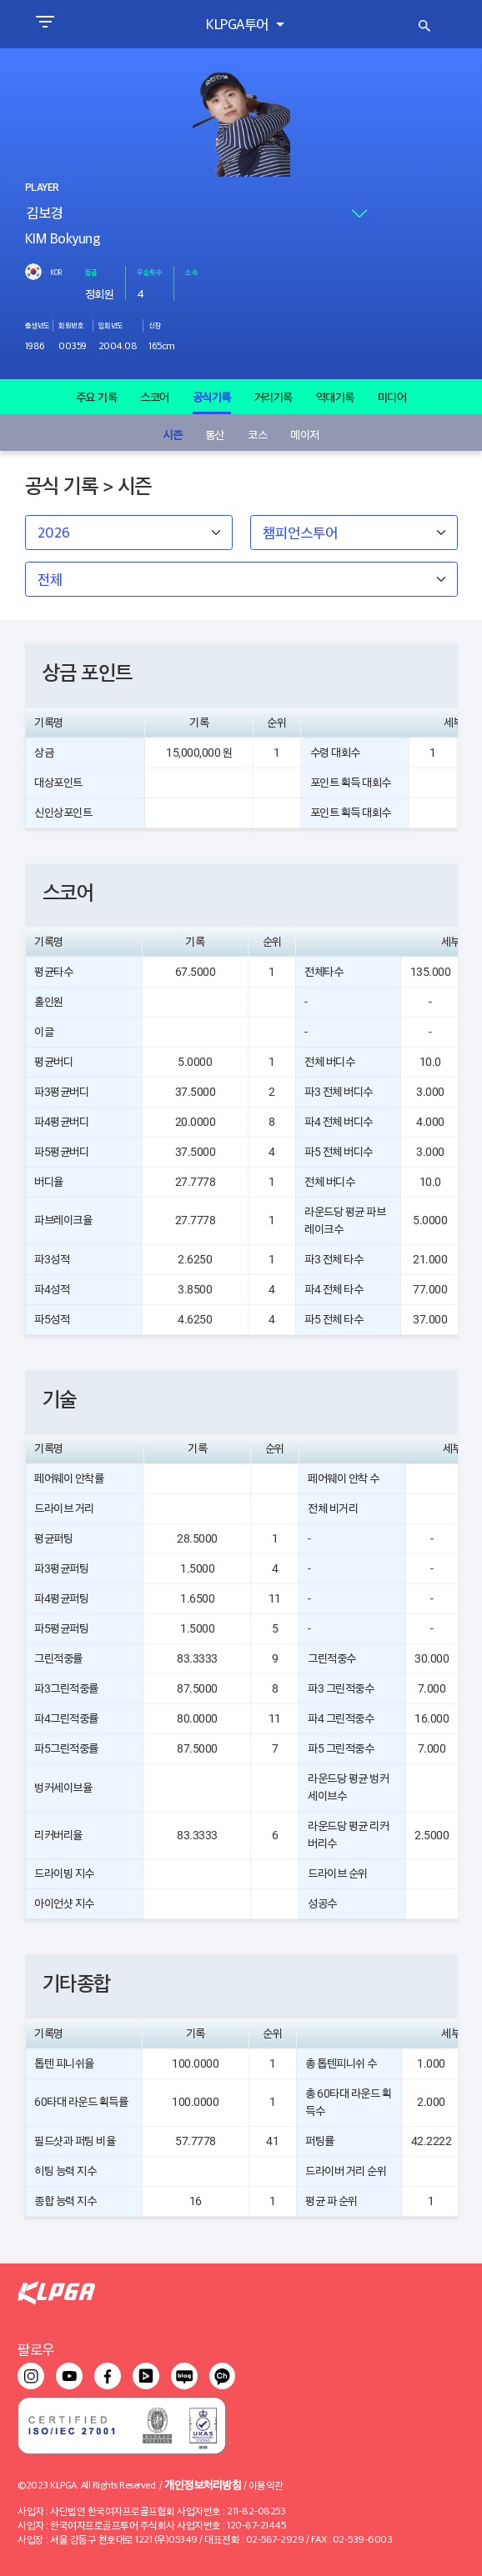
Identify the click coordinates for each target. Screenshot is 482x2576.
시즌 (172, 434)
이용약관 (266, 2484)
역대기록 (335, 396)
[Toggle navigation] (44, 24)
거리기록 (273, 396)
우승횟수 (149, 272)
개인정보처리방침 (202, 2484)
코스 (257, 434)
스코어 (154, 396)
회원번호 (70, 325)
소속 (191, 272)
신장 (154, 325)
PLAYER (41, 187)
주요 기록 (97, 396)
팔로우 (36, 2349)
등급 (91, 272)
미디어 (392, 396)
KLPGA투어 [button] (239, 24)
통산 (214, 434)
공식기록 (212, 396)
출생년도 (37, 325)
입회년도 (110, 325)
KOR (56, 272)
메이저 (304, 434)
